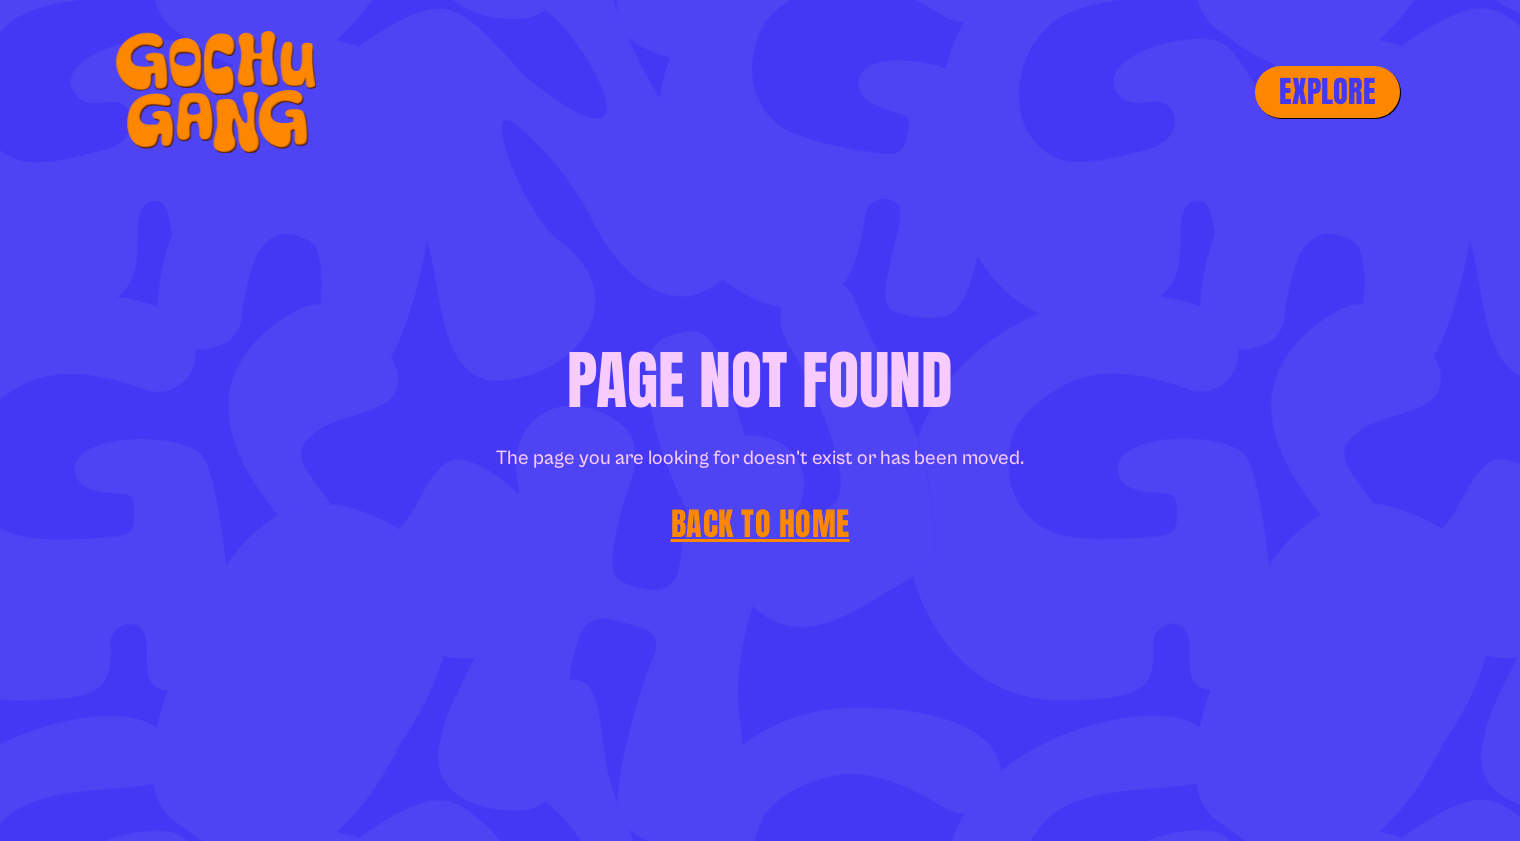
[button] (1327, 91)
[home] (207, 92)
